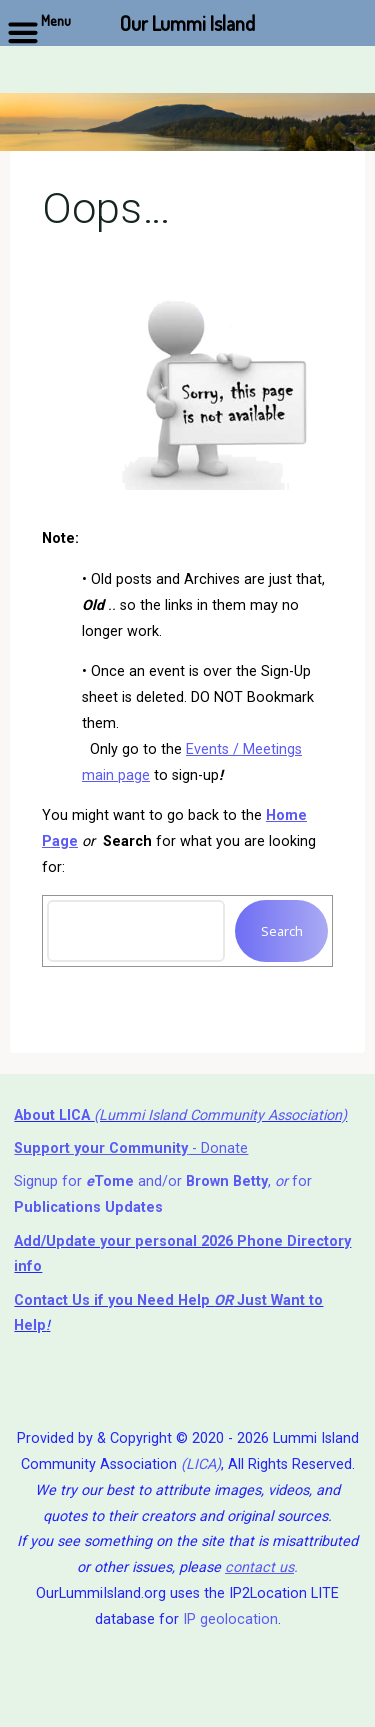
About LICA (54, 1115)
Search (281, 931)
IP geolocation (230, 1619)
